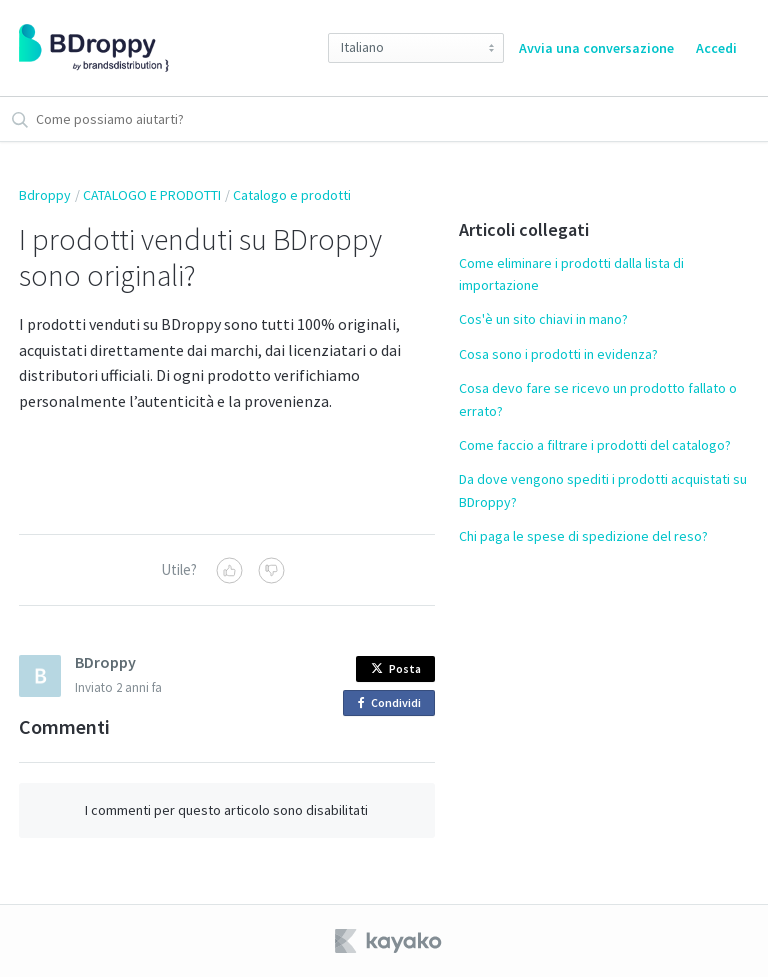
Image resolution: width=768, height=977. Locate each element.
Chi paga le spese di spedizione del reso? (583, 536)
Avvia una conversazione (596, 48)
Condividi (393, 703)
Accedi (716, 48)
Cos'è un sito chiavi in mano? (543, 319)
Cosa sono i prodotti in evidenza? (558, 354)
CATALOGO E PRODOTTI (152, 195)
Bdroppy (45, 195)
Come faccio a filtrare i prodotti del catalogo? (595, 445)
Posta (396, 668)
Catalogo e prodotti (292, 195)
